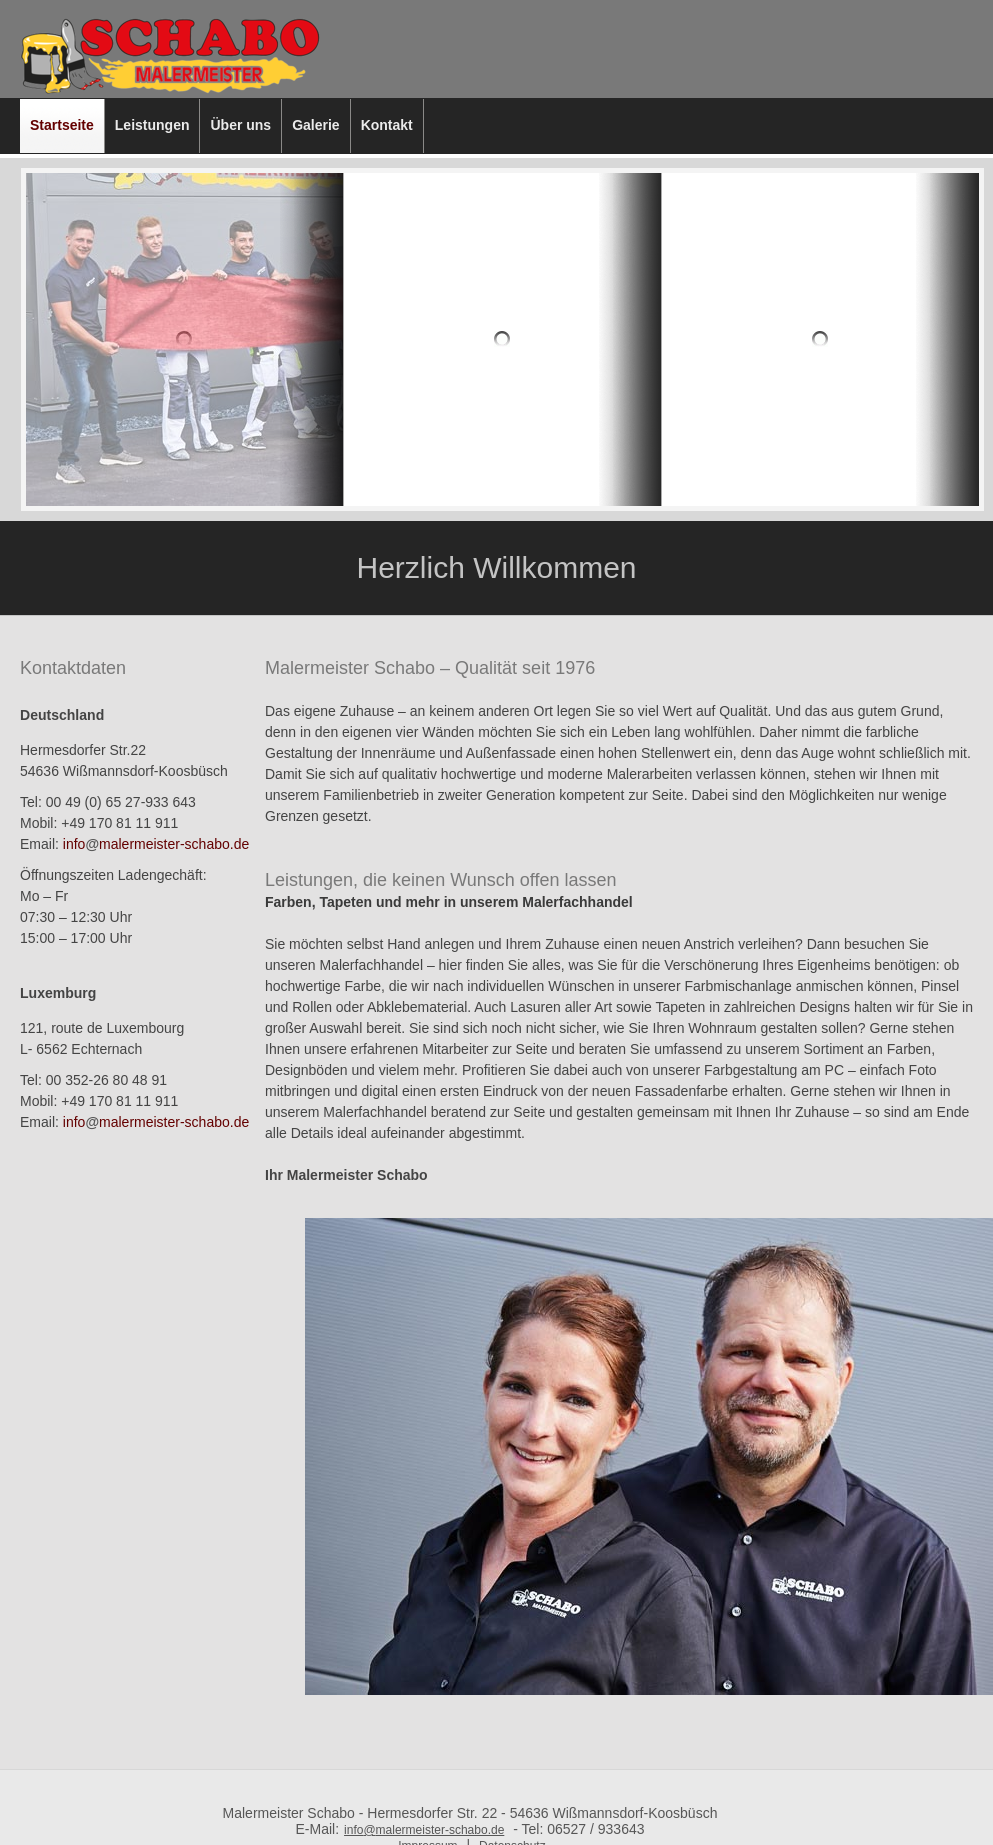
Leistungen (152, 125)
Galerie (315, 125)
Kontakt (387, 125)
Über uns (240, 125)
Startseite (62, 125)
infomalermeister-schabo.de (156, 844)
